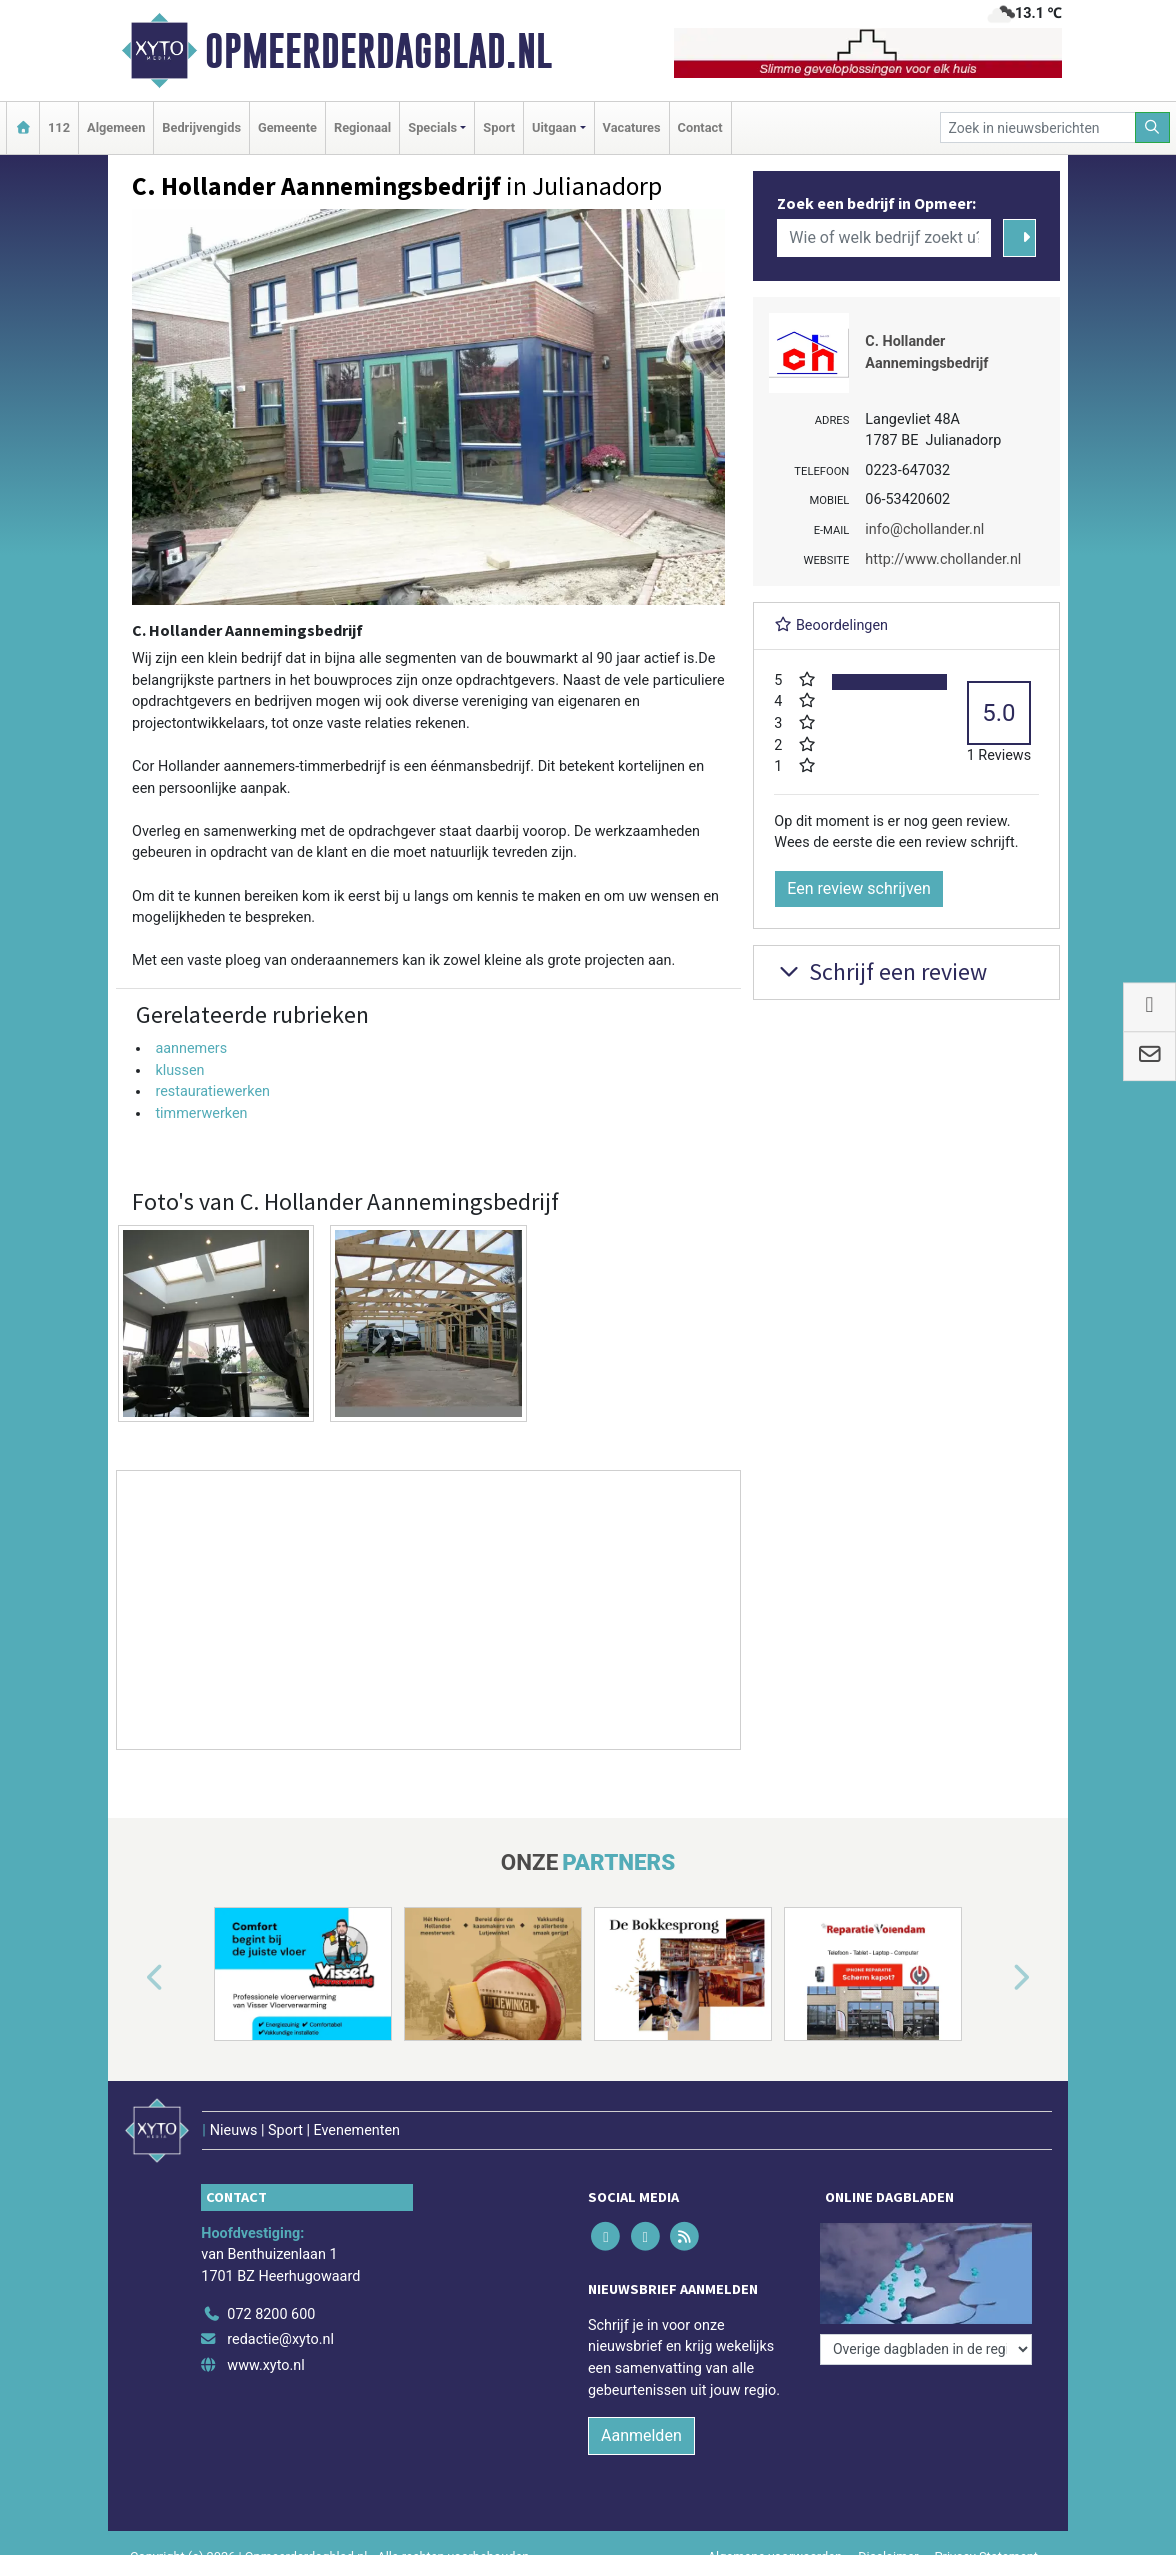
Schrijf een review (880, 971)
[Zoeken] (1153, 127)
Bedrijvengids (201, 127)
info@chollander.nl (924, 529)
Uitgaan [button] (554, 127)
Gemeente (287, 127)
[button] (132, 1978)
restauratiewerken (212, 1091)
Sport (499, 127)
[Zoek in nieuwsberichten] (1038, 127)
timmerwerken (201, 1113)
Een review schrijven (859, 888)
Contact (700, 127)
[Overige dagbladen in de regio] (926, 2349)
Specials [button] (432, 127)
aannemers (191, 1048)
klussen (179, 1070)
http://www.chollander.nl (943, 559)
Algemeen (116, 127)
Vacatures (632, 127)
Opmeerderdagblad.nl (378, 51)
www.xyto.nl (265, 2365)
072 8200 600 (271, 2314)
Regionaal (362, 127)
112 (59, 127)
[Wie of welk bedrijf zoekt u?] (884, 238)
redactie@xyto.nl (280, 2339)
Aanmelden (641, 2435)
